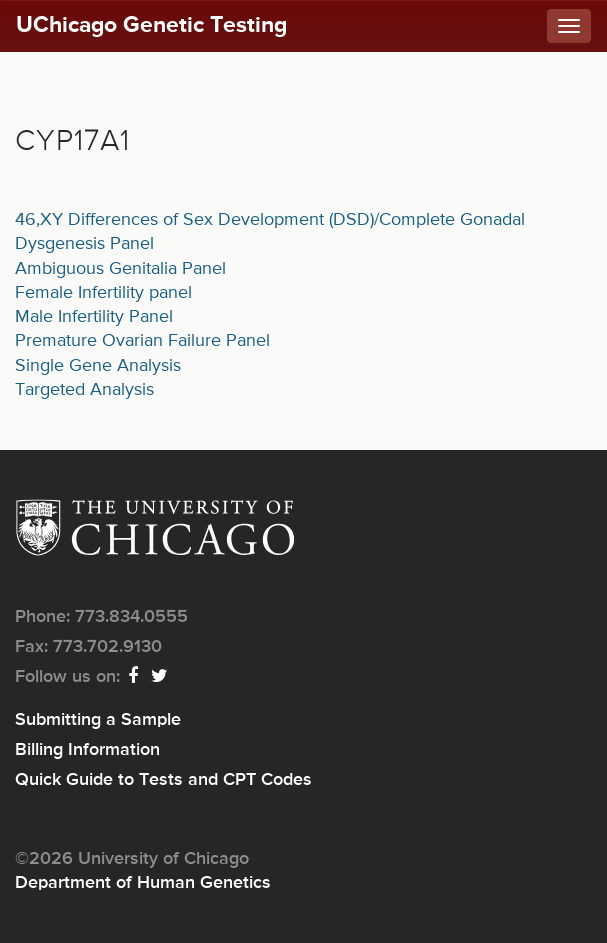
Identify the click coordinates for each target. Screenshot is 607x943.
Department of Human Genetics (143, 883)
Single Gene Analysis (98, 366)
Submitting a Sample (98, 720)
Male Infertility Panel (94, 317)
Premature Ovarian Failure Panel (142, 341)
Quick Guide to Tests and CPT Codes (163, 780)
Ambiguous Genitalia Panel (120, 269)
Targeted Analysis (84, 390)
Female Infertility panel (103, 293)
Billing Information (87, 750)
